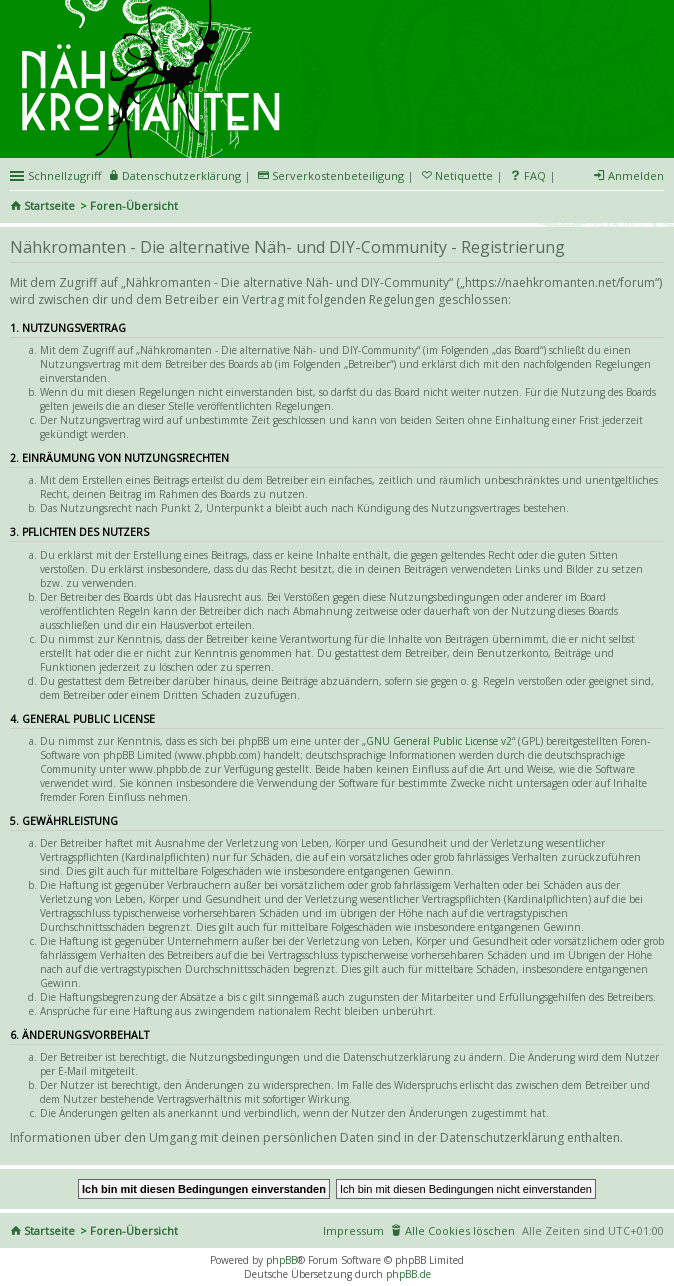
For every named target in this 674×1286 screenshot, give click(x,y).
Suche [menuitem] (656, 207)
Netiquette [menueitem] (464, 175)
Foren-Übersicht (134, 205)
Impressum (353, 1230)
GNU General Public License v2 (439, 741)
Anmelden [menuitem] (636, 175)
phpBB (281, 1260)
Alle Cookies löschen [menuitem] (460, 1230)
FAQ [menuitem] (535, 175)
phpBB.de (408, 1274)
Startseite (49, 205)
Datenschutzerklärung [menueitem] (181, 175)
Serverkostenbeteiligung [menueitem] (338, 175)
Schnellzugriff (64, 175)
